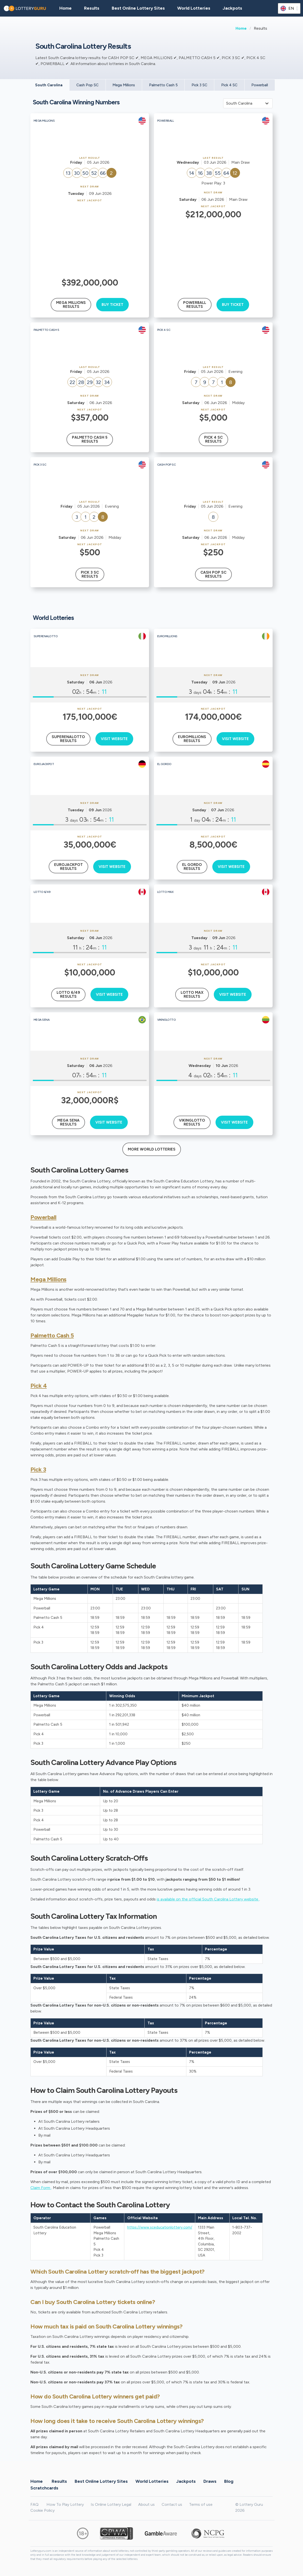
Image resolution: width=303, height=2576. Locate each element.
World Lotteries (193, 8)
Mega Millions (123, 85)
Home (241, 28)
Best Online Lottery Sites (138, 8)
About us (146, 2504)
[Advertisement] (90, 239)
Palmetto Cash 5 (163, 85)
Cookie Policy (42, 2510)
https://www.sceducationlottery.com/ (159, 2227)
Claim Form (40, 2187)
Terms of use (201, 2504)
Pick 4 (38, 1385)
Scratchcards (44, 2488)
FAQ (34, 2504)
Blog (228, 2481)
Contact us (172, 2504)
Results (59, 2481)
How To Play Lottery (65, 2504)
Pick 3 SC (199, 85)
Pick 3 (38, 1469)
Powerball (259, 85)
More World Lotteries (151, 1149)
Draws (209, 2481)
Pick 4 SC (229, 85)
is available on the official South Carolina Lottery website (208, 1899)
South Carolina (49, 85)
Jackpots (232, 8)
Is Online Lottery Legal (111, 2504)
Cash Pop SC (87, 85)
